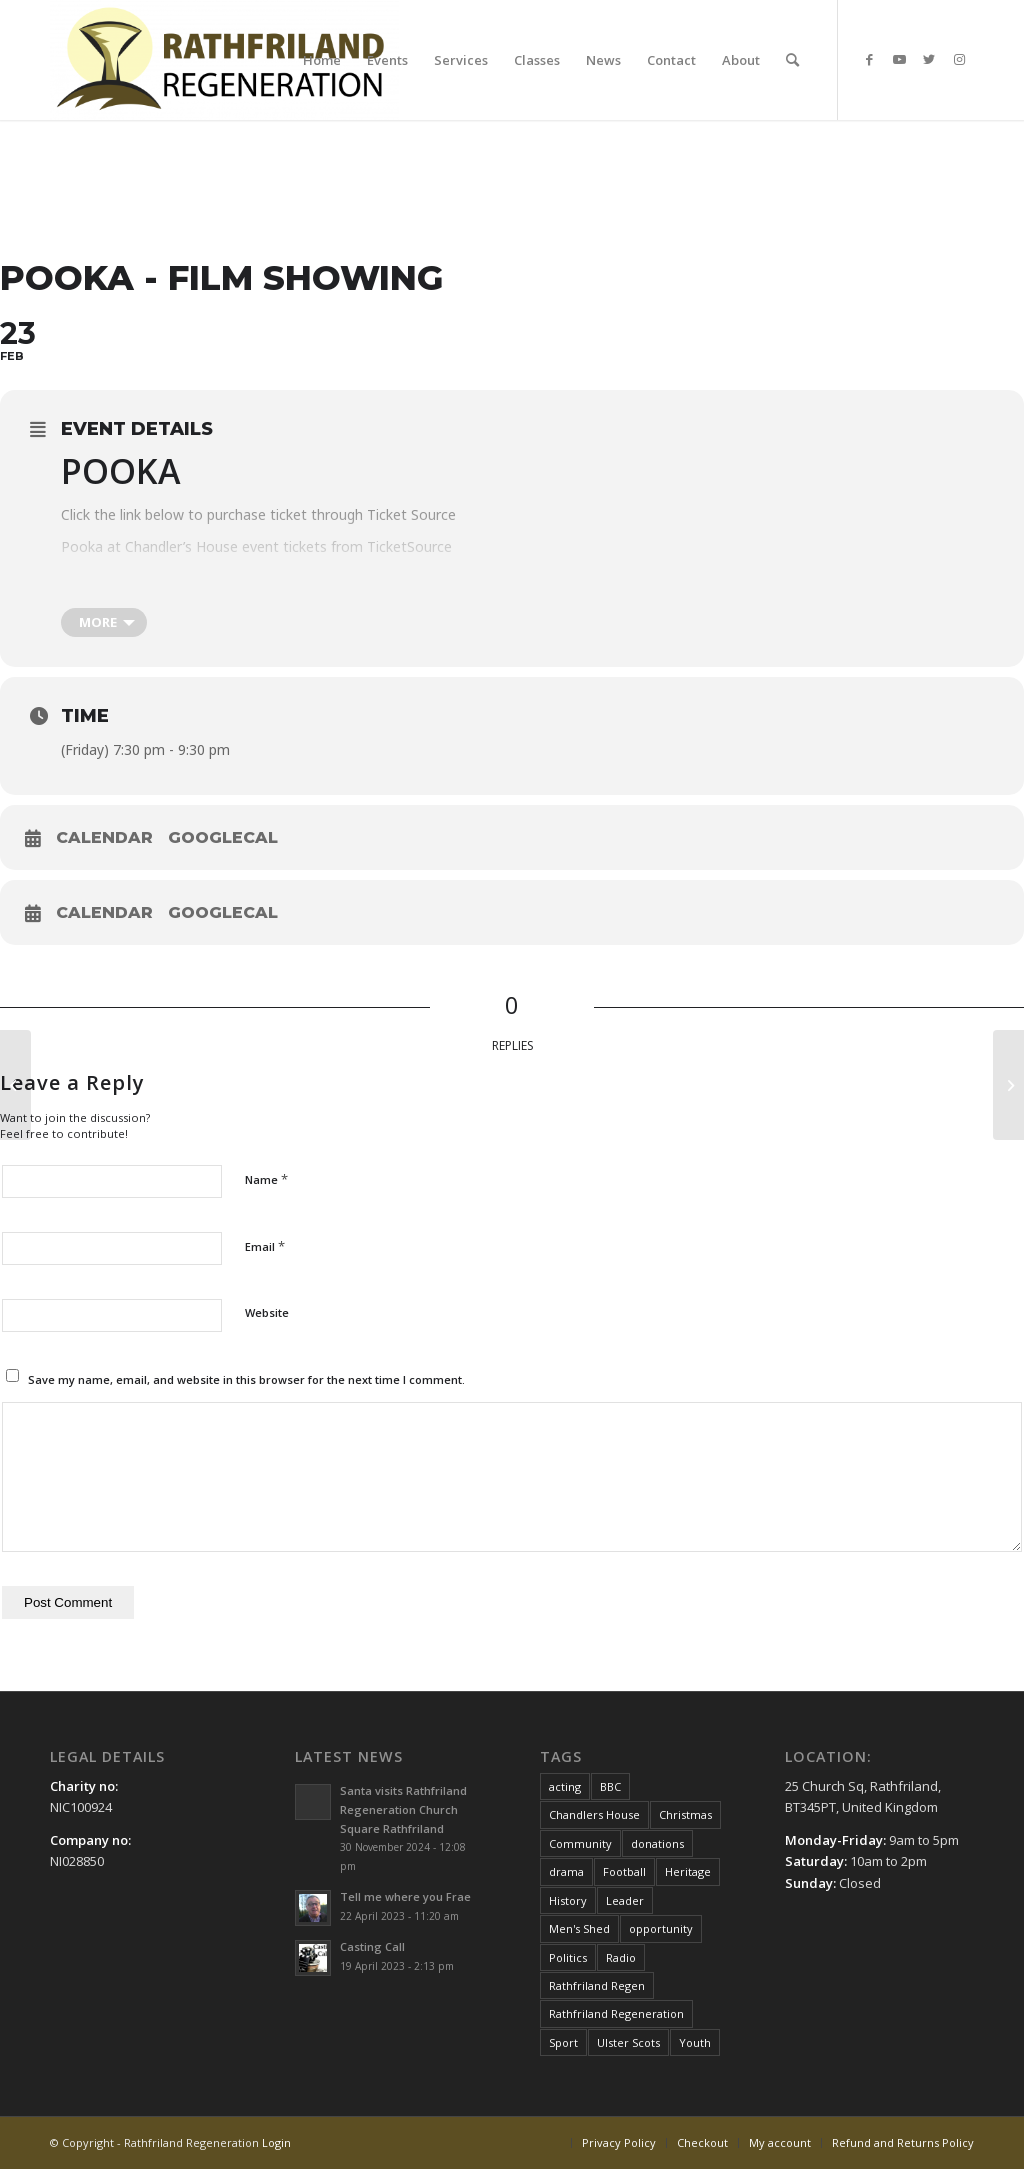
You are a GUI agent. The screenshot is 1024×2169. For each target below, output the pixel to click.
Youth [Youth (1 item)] (695, 2042)
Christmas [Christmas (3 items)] (685, 1814)
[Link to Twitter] (929, 59)
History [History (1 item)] (568, 1900)
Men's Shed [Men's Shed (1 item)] (579, 1928)
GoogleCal (223, 837)
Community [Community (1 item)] (580, 1843)
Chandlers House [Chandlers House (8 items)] (594, 1814)
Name (266, 1179)
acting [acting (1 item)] (565, 1786)
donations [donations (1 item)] (657, 1843)
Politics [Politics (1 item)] (568, 1957)
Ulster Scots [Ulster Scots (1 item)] (628, 2042)
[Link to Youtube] (899, 59)
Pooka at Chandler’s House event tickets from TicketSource (256, 546)
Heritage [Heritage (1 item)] (688, 1871)
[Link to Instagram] (959, 59)
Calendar (104, 837)
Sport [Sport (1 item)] (563, 2042)
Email (265, 1246)
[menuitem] (322, 60)
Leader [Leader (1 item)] (625, 1900)
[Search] (792, 60)
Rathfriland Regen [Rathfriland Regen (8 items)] (597, 1985)
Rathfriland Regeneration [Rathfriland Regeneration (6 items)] (616, 2013)
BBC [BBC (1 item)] (610, 1786)
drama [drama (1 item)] (566, 1871)
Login (276, 2142)
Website (267, 1312)
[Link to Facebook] (869, 59)
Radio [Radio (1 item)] (621, 1957)
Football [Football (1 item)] (624, 1871)
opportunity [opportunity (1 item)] (661, 1928)
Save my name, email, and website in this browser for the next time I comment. (246, 1379)
